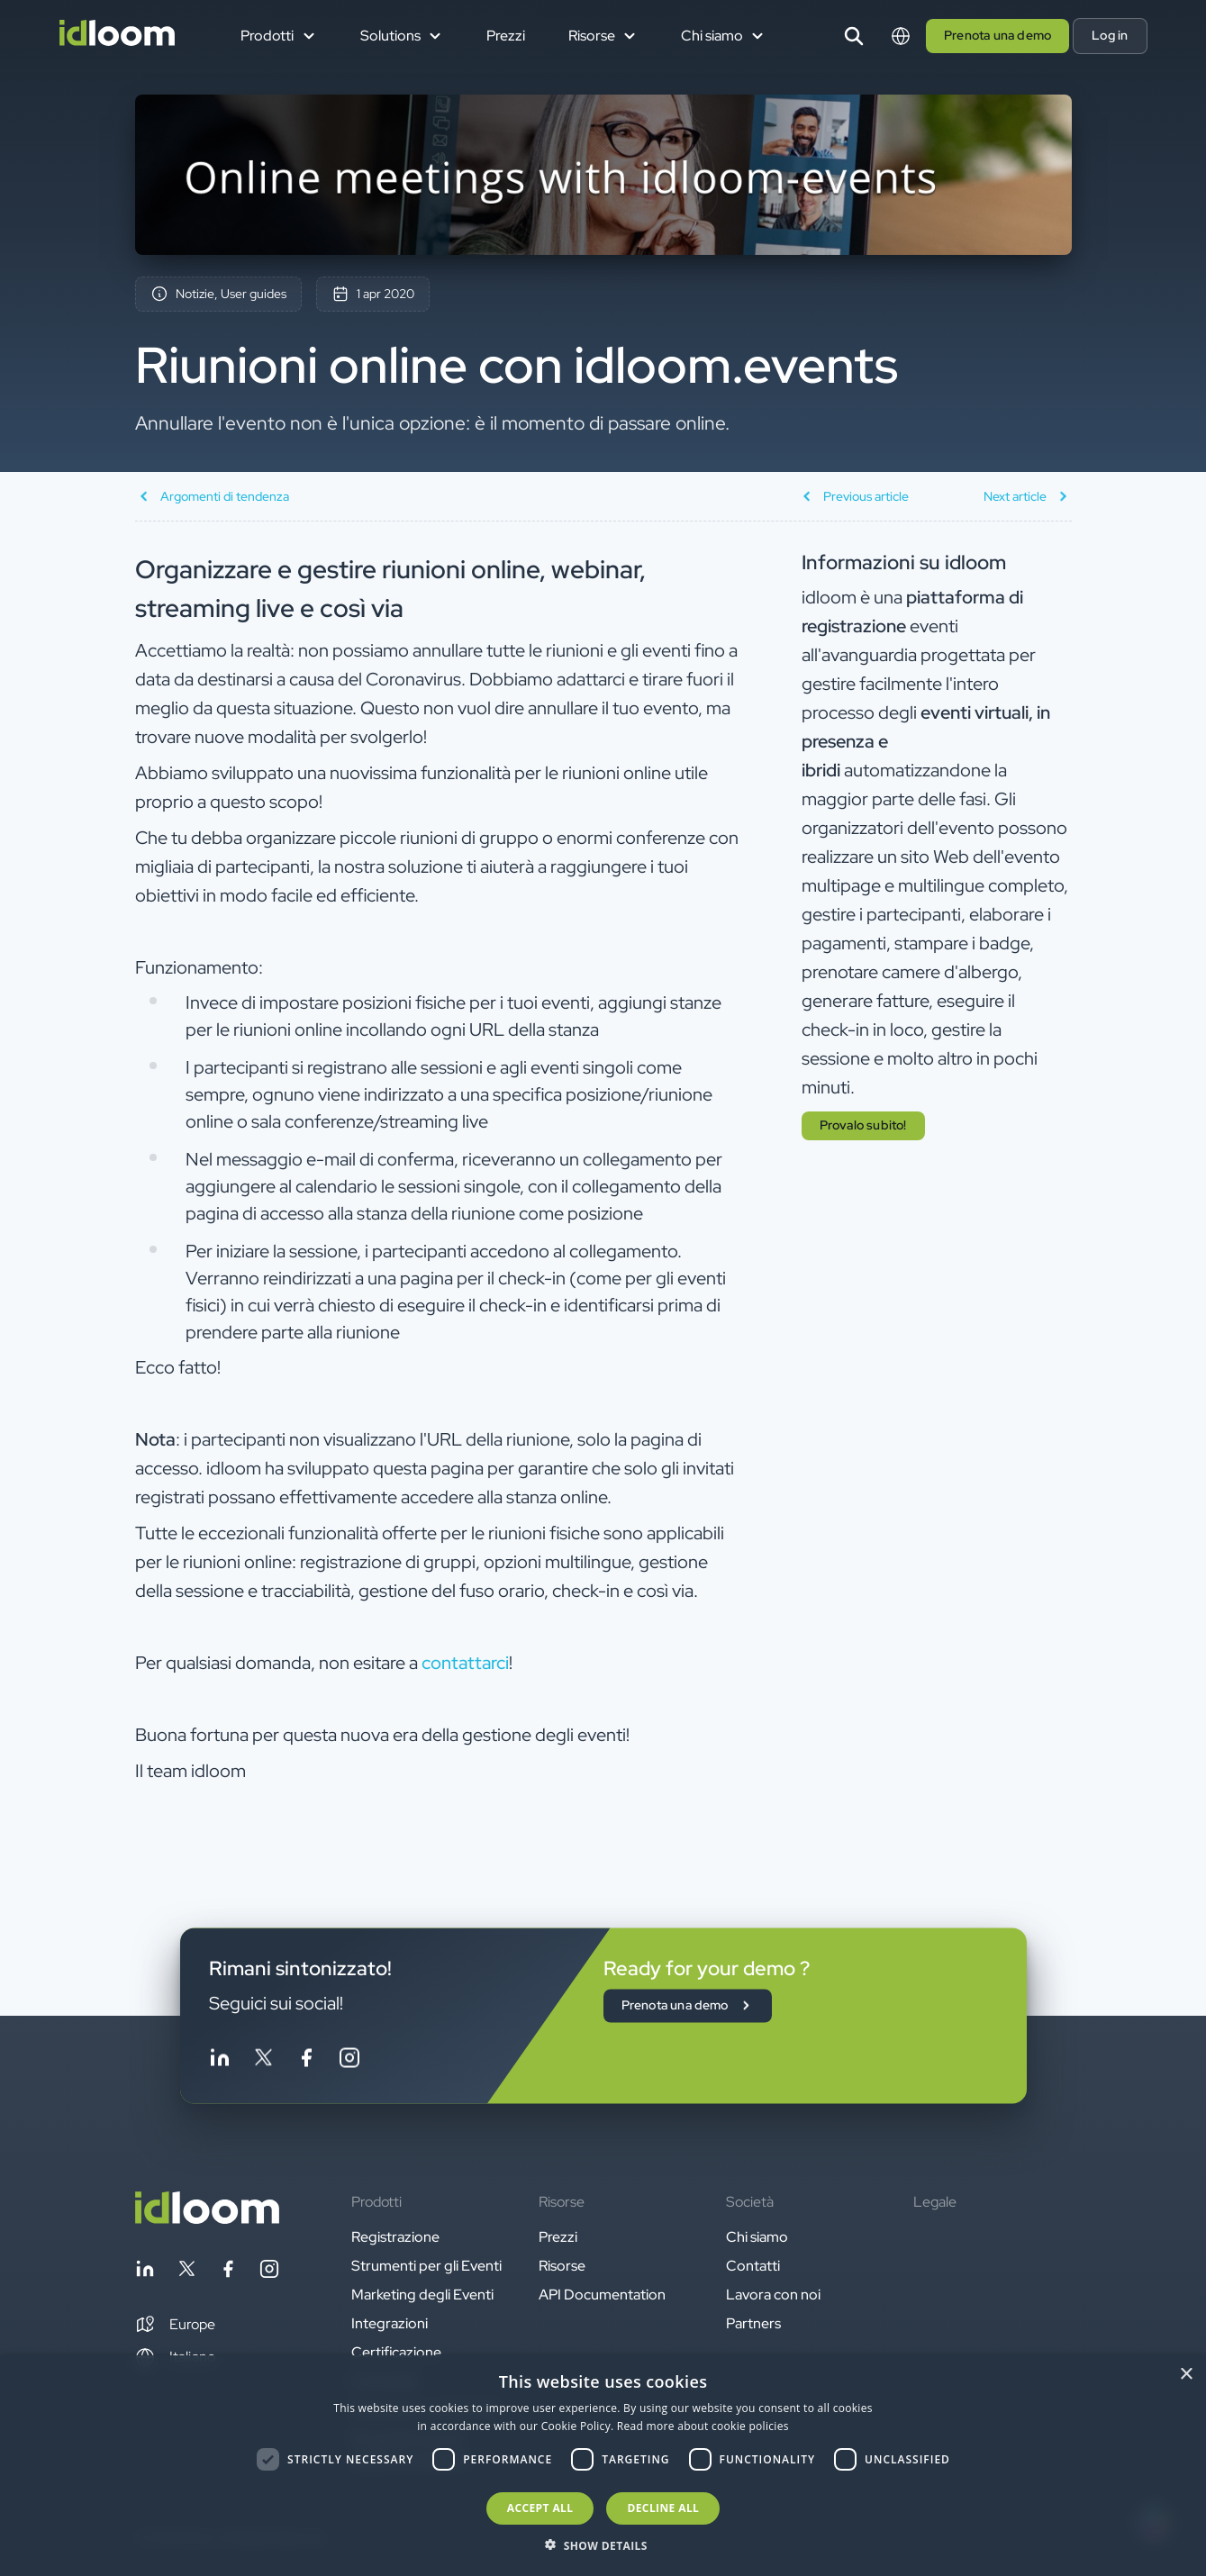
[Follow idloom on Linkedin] (220, 2060)
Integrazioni (389, 2323)
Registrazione (395, 2236)
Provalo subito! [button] (863, 1125)
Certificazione (396, 2352)
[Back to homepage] (207, 2218)
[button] (175, 2325)
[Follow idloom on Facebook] (306, 2060)
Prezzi (505, 35)
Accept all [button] (540, 2508)
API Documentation (602, 2294)
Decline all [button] (663, 2508)
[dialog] (603, 2465)
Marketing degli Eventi (422, 2294)
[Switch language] (900, 36)
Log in (1110, 35)
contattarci (465, 1662)
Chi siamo (757, 2236)
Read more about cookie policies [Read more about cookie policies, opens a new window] (703, 2426)
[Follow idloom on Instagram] (349, 2060)
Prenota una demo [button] (997, 35)
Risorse (562, 2265)
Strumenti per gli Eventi (426, 2265)
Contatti (753, 2265)
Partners (753, 2323)
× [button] (1185, 2374)
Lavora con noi (773, 2294)
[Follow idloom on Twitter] (263, 2060)
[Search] (853, 36)
